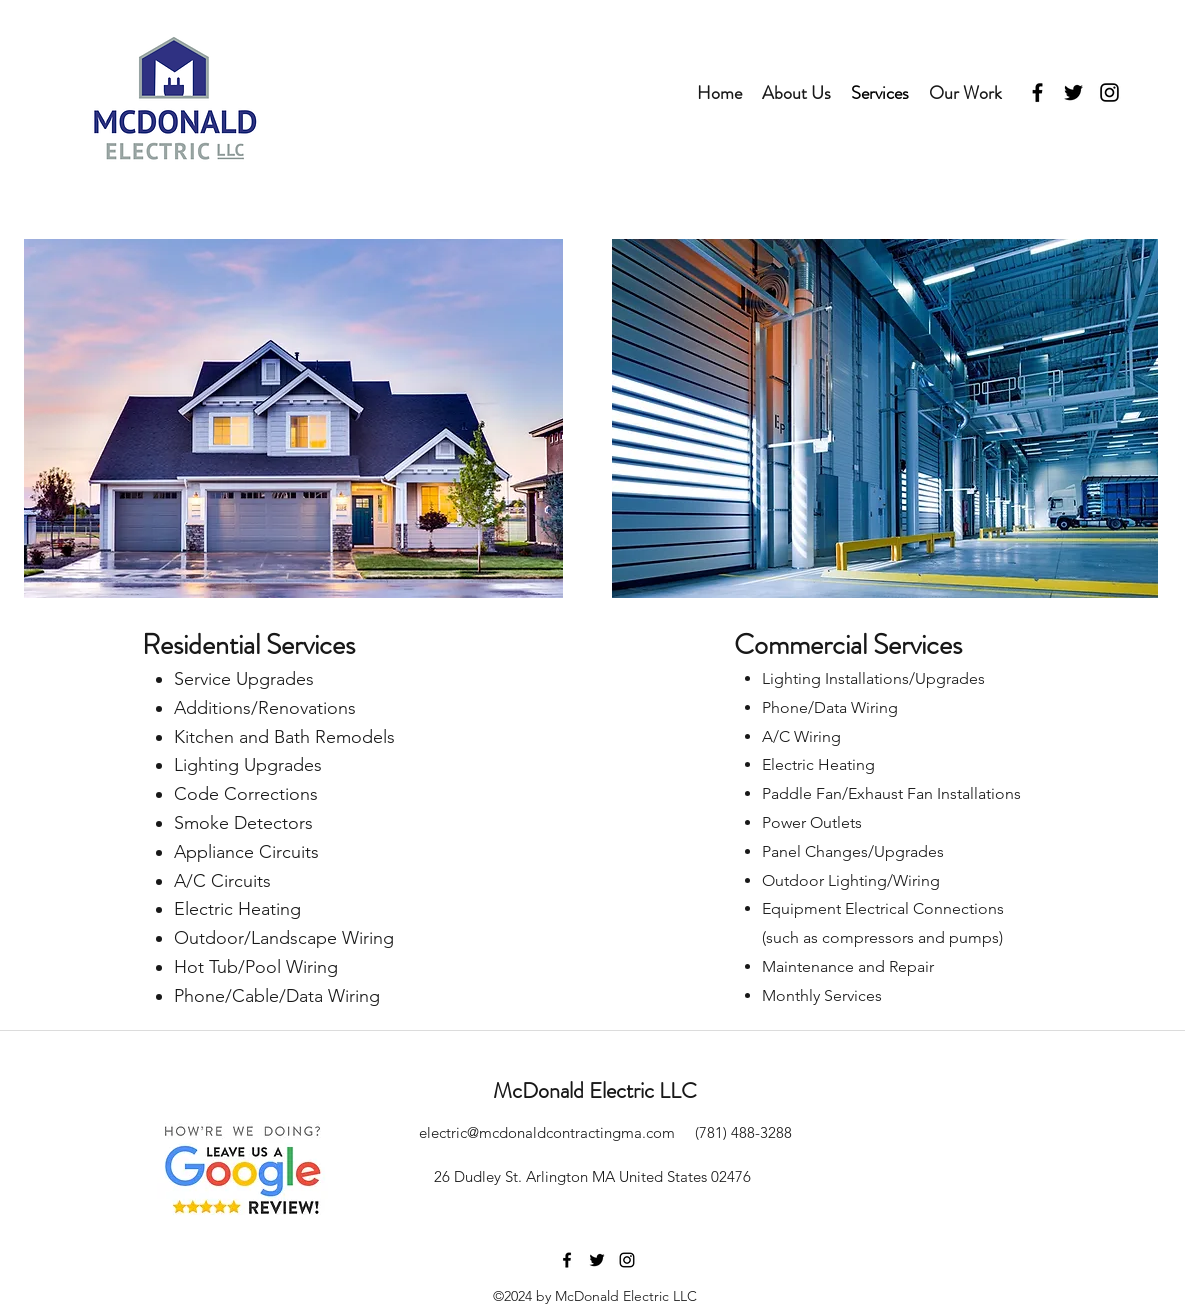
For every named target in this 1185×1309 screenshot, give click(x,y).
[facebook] (1037, 92)
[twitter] (1073, 92)
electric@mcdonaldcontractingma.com (547, 1132)
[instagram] (1109, 92)
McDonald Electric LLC (595, 1090)
